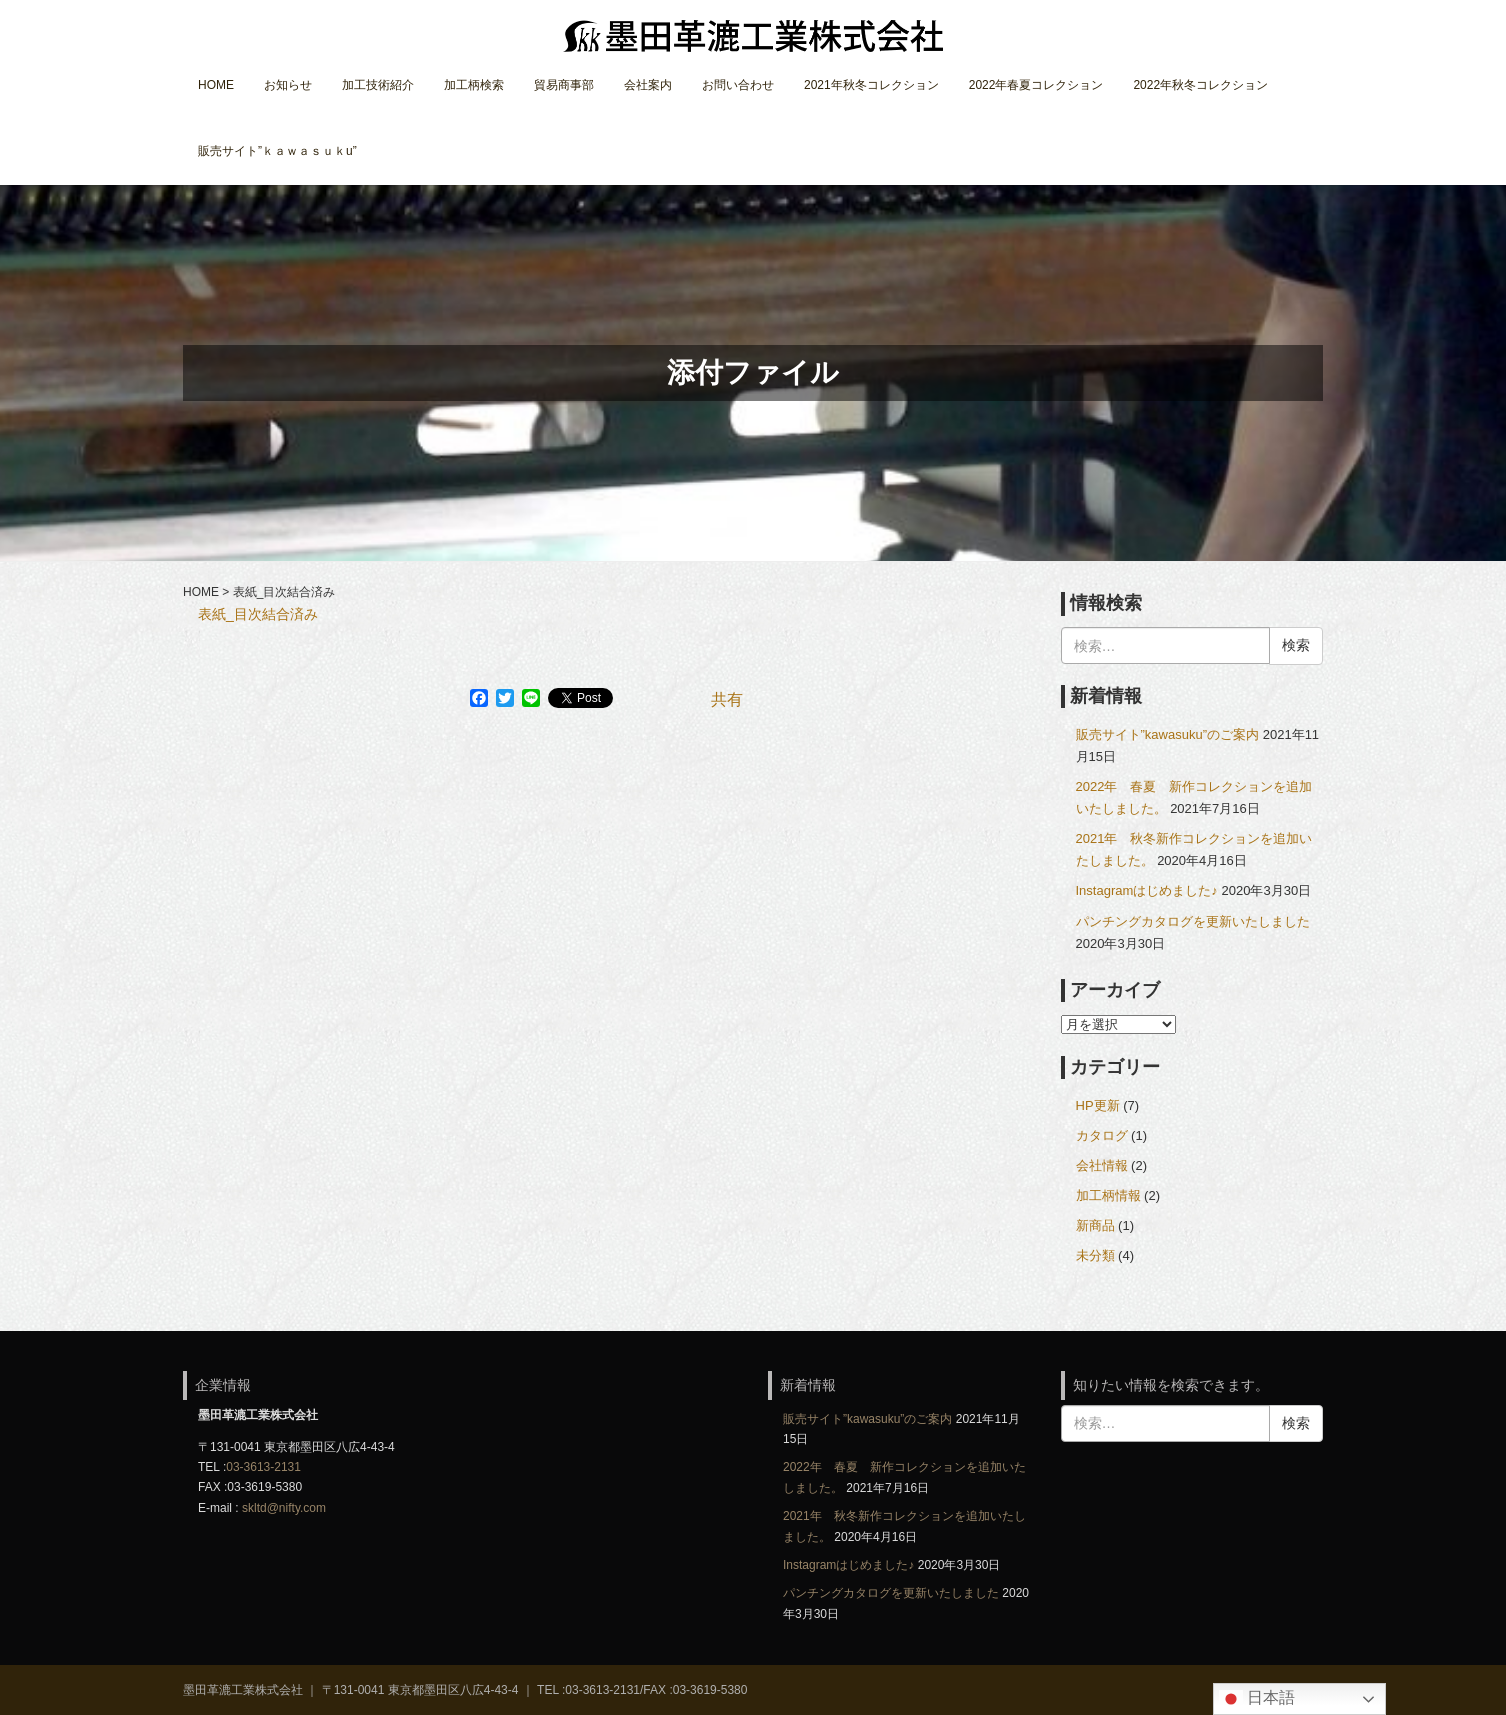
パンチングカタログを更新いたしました (1193, 921)
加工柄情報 (1108, 1195)
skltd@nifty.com (284, 1508)
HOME (216, 85)
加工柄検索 (474, 85)
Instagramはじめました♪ (1147, 890)
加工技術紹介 (378, 85)
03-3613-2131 (263, 1467)
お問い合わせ (738, 85)
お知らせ (288, 85)
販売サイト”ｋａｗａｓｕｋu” (277, 151)
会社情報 (1102, 1165)
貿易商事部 (564, 85)
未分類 (1095, 1255)
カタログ (1102, 1135)
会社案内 (648, 85)
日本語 (1257, 1699)
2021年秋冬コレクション (871, 85)
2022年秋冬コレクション (1200, 85)
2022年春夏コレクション (1036, 85)
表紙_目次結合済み (258, 614)
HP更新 (1098, 1105)
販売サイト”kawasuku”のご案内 (1168, 734)
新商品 (1095, 1225)
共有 (727, 699)
